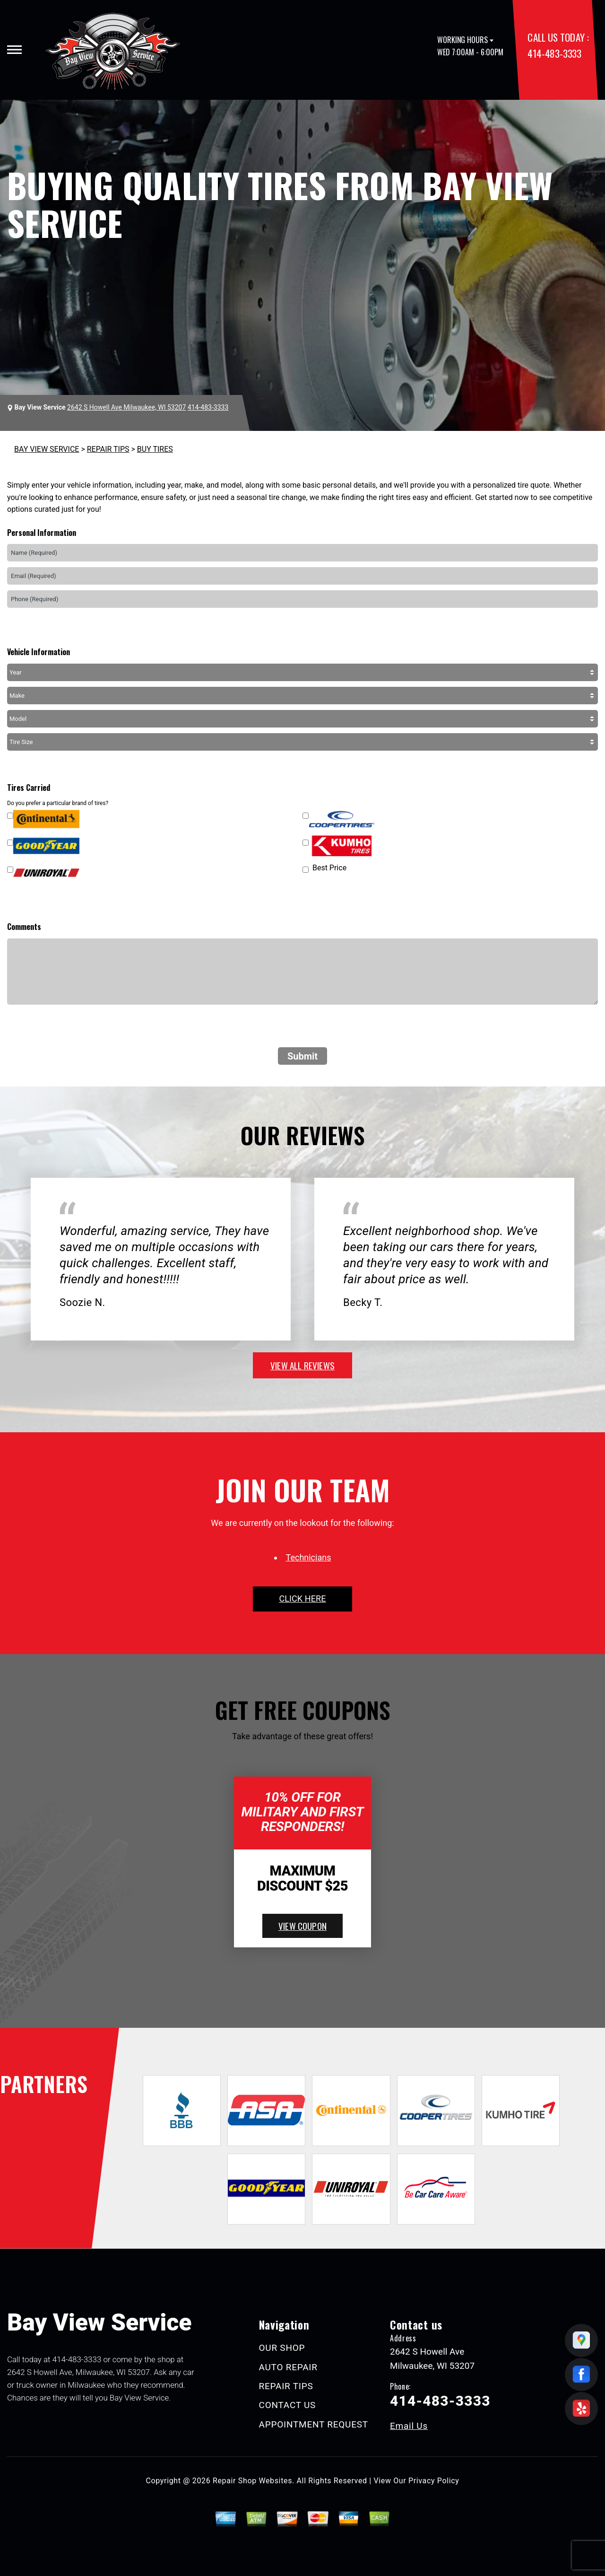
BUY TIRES (155, 449)
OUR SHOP (282, 2347)
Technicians (308, 1557)
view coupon (302, 1925)
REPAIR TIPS (108, 449)
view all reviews (302, 1365)
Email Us (409, 2425)
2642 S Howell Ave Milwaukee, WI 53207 (126, 407)
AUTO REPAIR (288, 2367)
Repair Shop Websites (252, 2480)
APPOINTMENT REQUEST (313, 2424)
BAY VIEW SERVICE (46, 449)
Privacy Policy (433, 2480)
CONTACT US (287, 2405)
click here (302, 1598)
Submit (302, 1056)
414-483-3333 (554, 53)
